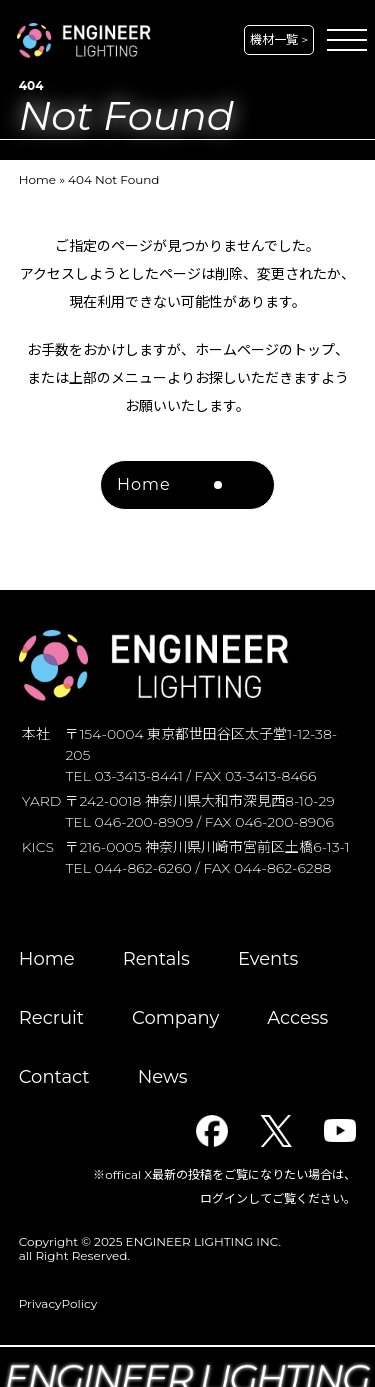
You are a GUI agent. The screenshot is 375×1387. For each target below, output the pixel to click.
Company (175, 1018)
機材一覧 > (279, 39)
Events (268, 959)
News (163, 1077)
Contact (54, 1077)
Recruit (51, 1018)
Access (297, 1018)
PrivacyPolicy (58, 1303)
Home (37, 179)
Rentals (156, 959)
